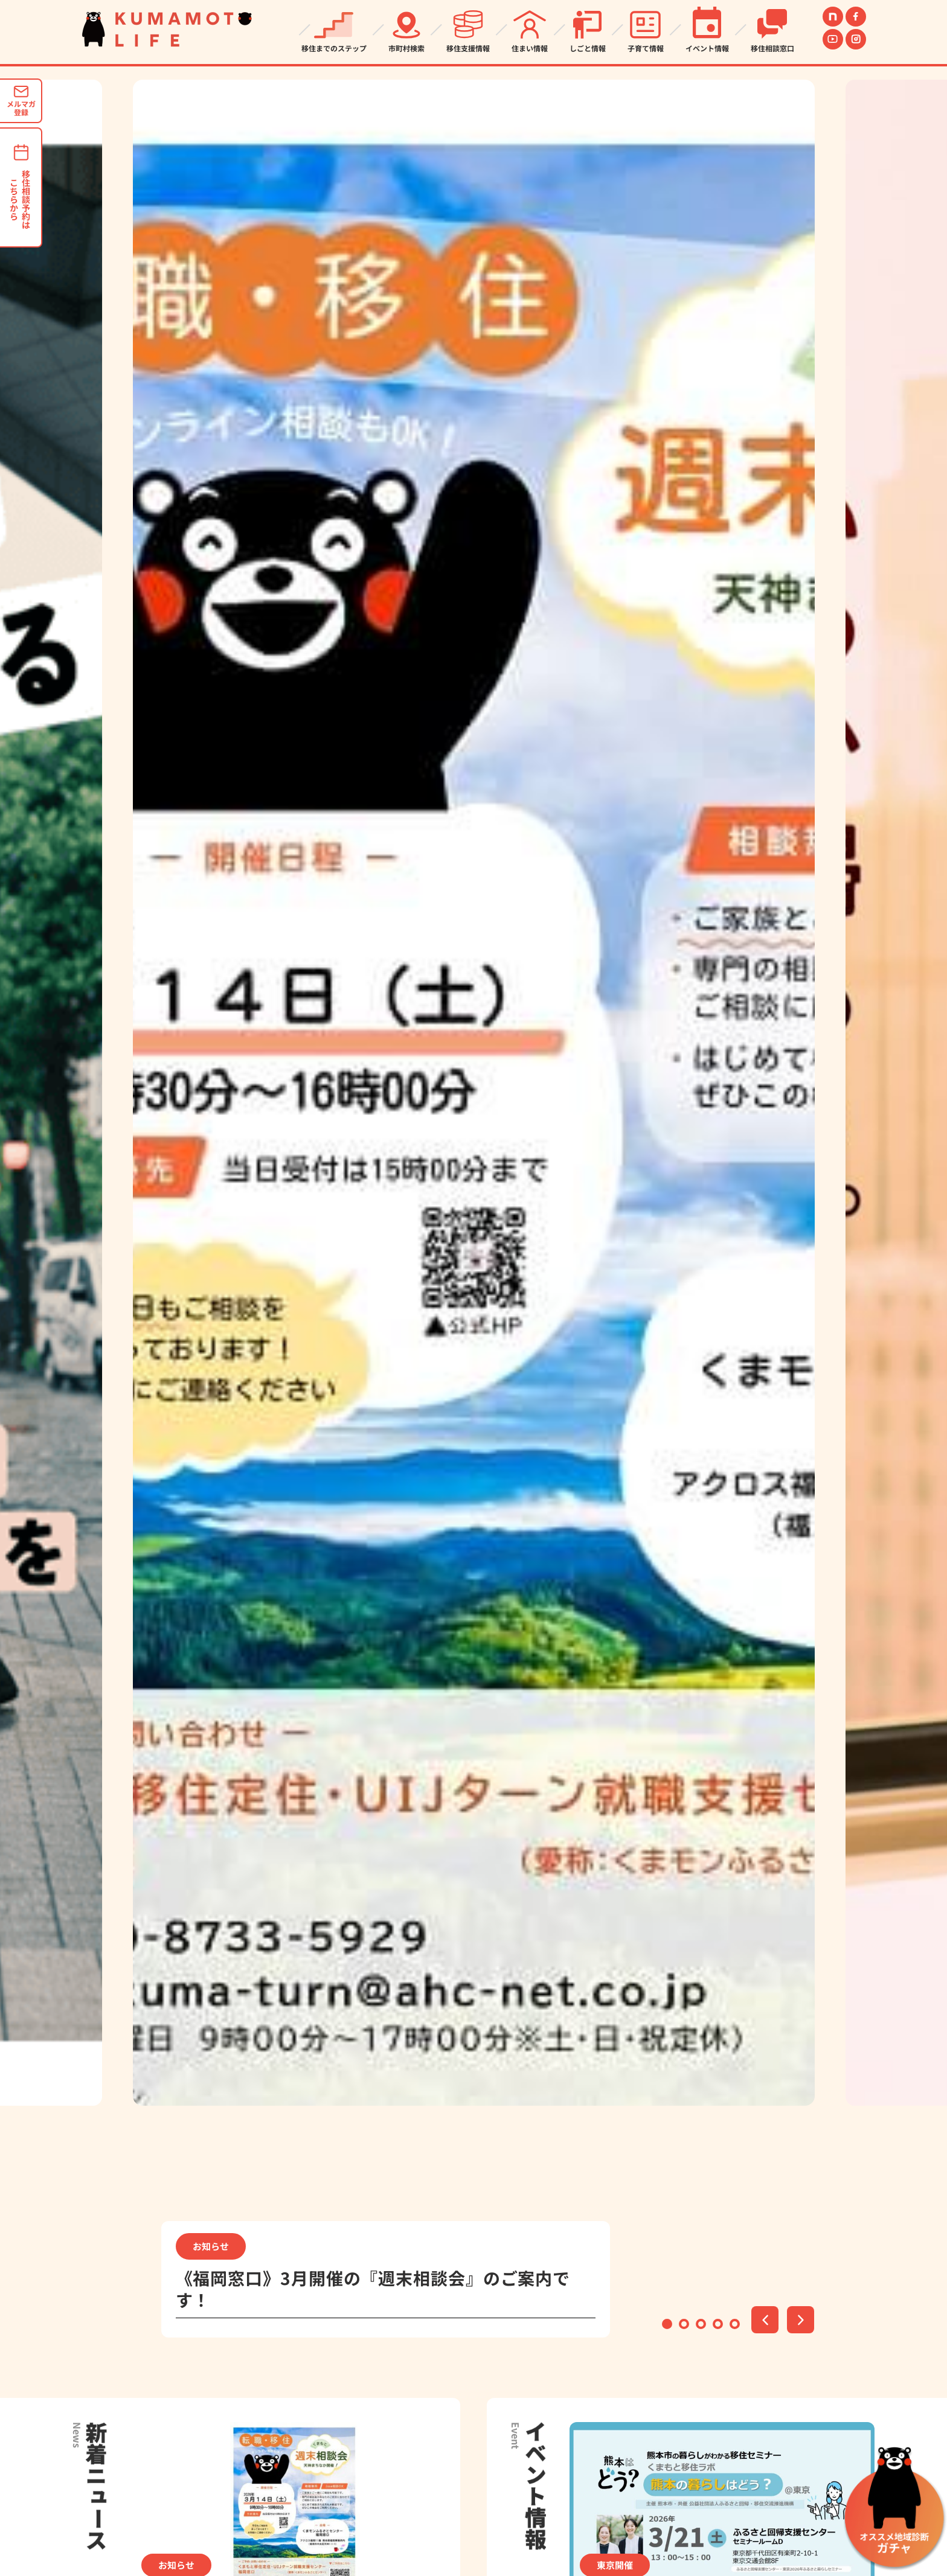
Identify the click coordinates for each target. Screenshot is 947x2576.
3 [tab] (702, 2325)
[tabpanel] (474, 1093)
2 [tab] (685, 2325)
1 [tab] (668, 2325)
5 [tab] (736, 2325)
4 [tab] (719, 2325)
